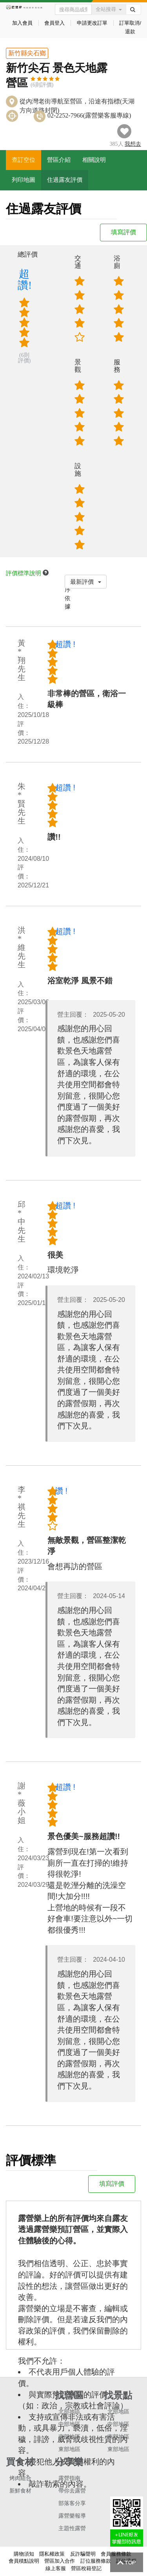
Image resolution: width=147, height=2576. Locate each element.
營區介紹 (59, 160)
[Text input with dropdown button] (73, 9)
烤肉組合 (20, 2478)
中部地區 (69, 2424)
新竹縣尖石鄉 (27, 53)
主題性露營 (72, 2528)
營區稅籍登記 (86, 2568)
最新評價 (85, 581)
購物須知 (24, 2554)
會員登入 (54, 23)
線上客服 (55, 2568)
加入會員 (22, 23)
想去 (133, 144)
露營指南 (69, 2478)
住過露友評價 (64, 180)
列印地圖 (23, 180)
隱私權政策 (52, 2554)
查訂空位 (23, 160)
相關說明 (94, 160)
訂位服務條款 (95, 2561)
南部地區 (69, 2437)
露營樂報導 (72, 2516)
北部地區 (69, 2412)
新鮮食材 (20, 2491)
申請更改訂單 (92, 23)
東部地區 (69, 2449)
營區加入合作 (59, 2561)
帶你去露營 (72, 2491)
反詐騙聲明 (83, 2554)
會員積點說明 (24, 2561)
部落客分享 (72, 2503)
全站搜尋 (109, 9)
